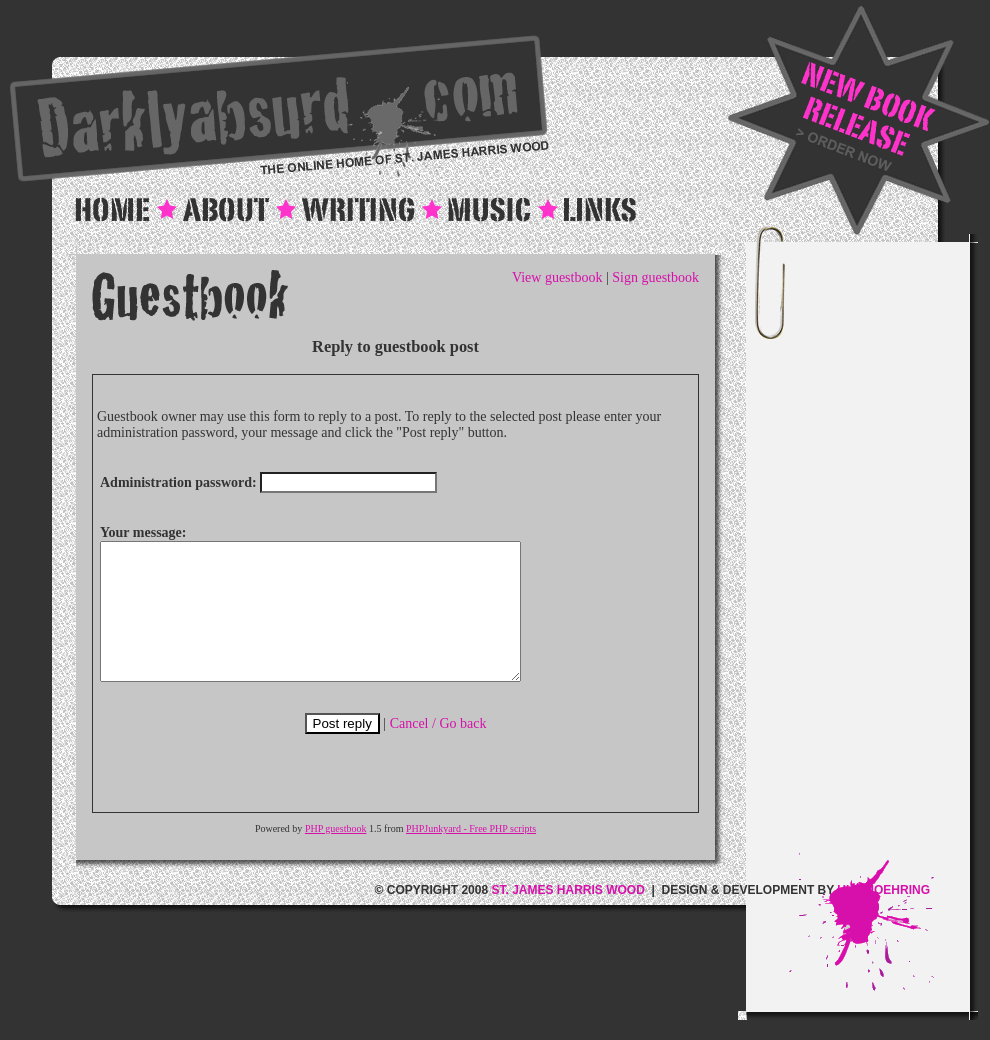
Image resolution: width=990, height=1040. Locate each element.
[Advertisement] (879, 553)
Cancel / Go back (438, 750)
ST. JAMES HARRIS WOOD (567, 917)
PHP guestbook (336, 855)
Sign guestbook (655, 277)
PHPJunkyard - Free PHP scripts (471, 855)
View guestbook (557, 277)
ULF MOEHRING (883, 917)
